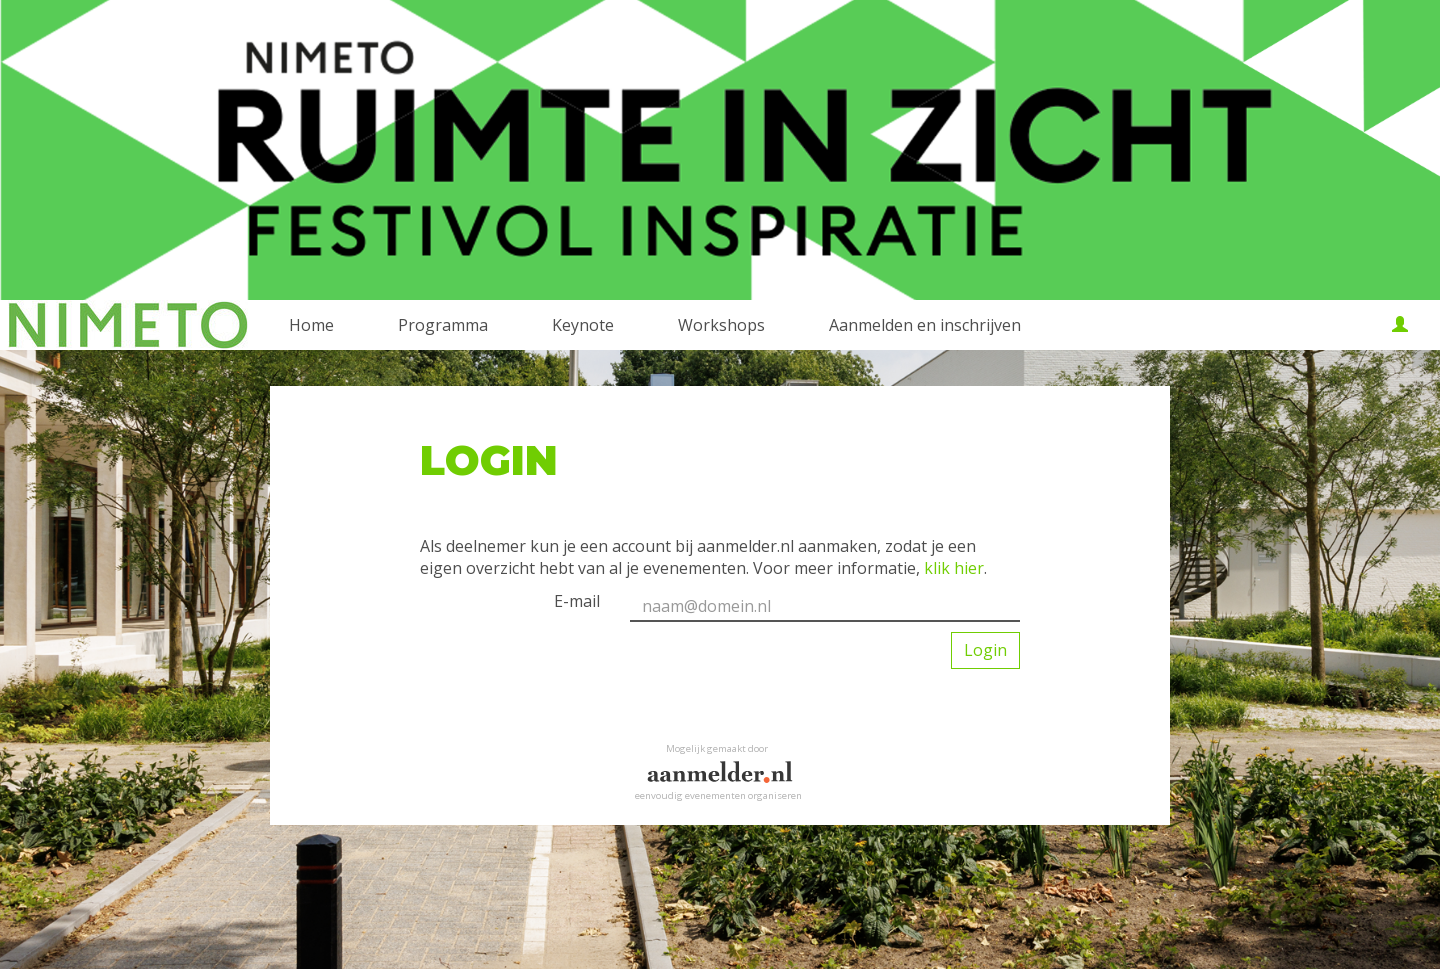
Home (311, 325)
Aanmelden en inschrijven (925, 325)
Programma (443, 325)
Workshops (721, 325)
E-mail (577, 601)
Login (985, 650)
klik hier (954, 568)
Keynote (583, 325)
